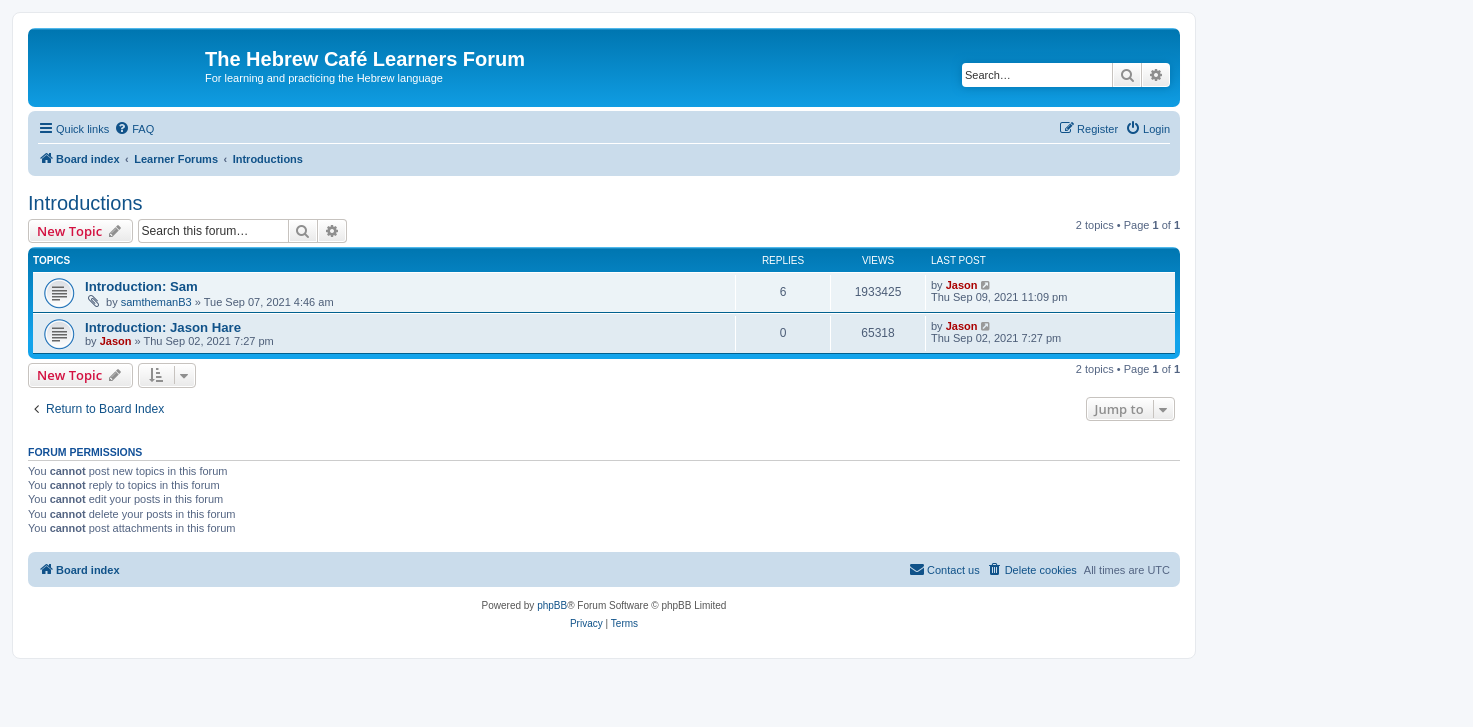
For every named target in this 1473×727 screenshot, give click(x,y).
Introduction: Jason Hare (163, 327)
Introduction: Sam (141, 286)
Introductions (85, 203)
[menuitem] (134, 129)
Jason (962, 285)
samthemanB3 (156, 302)
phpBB (552, 605)
